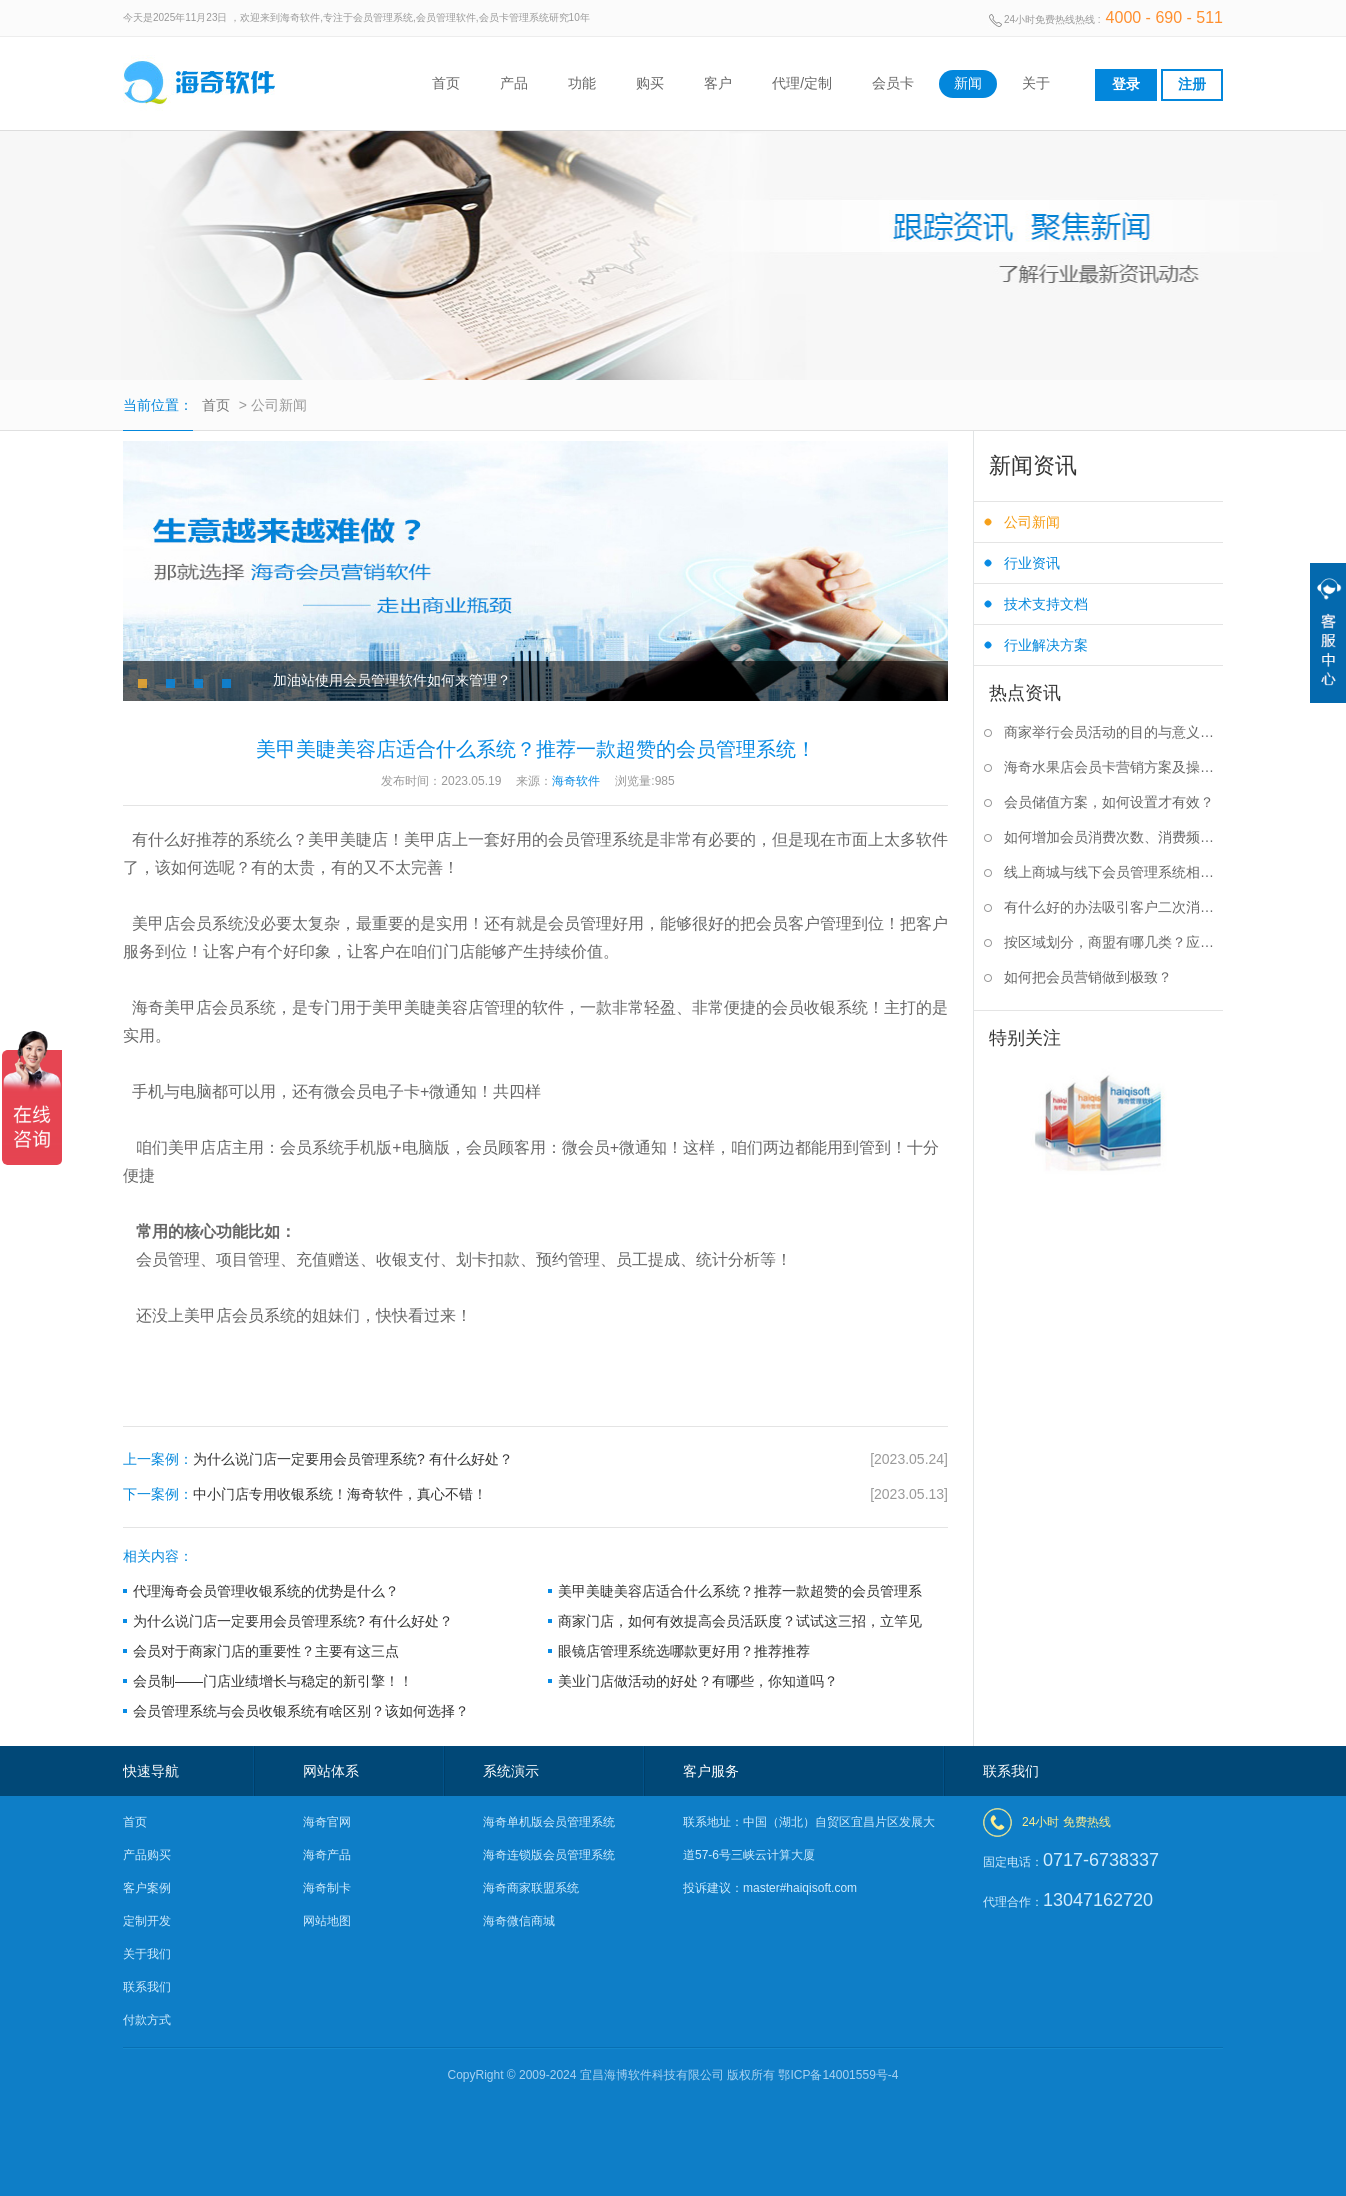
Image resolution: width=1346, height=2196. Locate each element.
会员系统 (264, 1315)
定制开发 (147, 1921)
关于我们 (147, 1954)
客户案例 (147, 1888)
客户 (718, 83)
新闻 (968, 83)
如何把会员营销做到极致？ (1088, 977)
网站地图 (327, 1921)
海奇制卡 (327, 1888)
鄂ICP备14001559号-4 (838, 2075)
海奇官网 (327, 1822)
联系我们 (147, 1987)
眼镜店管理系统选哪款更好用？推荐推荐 (684, 1651)
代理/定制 (802, 83)
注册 (1192, 84)
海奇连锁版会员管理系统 (549, 1855)
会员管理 (580, 923)
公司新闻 (1032, 522)
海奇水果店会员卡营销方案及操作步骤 (1113, 767)
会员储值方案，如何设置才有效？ (1109, 802)
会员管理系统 (596, 839)
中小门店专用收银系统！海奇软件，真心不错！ (535, 1494)
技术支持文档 (1046, 604)
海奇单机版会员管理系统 (549, 1822)
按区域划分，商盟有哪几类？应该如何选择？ (1113, 942)
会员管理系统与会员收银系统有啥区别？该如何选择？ (301, 1711)
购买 (650, 83)
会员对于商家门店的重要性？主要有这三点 (266, 1651)
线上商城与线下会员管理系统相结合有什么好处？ (1113, 872)
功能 (582, 83)
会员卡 (893, 83)
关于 (1036, 83)
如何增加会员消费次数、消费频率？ (1113, 837)
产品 (514, 83)
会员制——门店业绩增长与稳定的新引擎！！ (273, 1681)
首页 (446, 83)
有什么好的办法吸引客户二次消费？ (1113, 907)
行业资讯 (1032, 563)
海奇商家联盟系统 (531, 1888)
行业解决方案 (1046, 645)
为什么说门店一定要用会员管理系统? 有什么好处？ (535, 1459)
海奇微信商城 (519, 1921)
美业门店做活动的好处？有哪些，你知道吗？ (698, 1681)
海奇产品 (327, 1855)
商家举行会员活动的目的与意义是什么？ (1113, 732)
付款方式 (147, 2020)
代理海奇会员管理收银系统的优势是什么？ (266, 1591)
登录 (1126, 84)
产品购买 (147, 1855)
